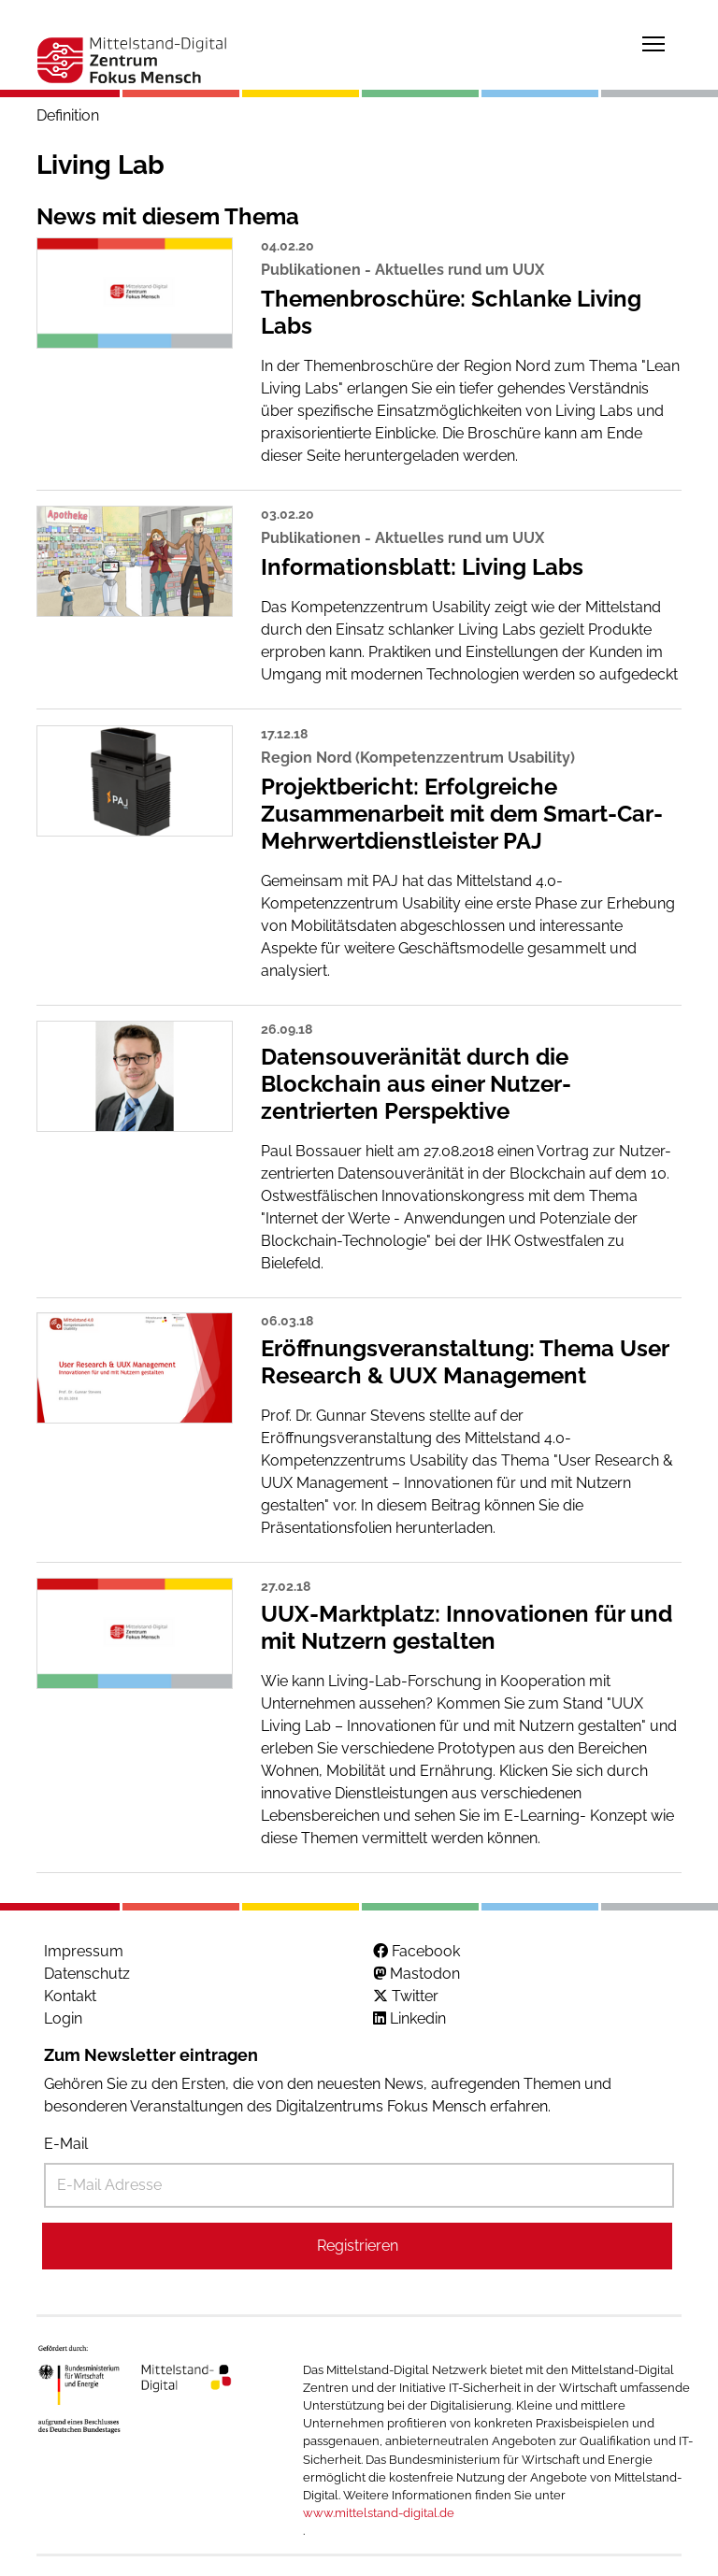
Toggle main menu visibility (654, 41)
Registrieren (357, 2245)
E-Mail (66, 2144)
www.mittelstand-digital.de (378, 2513)
